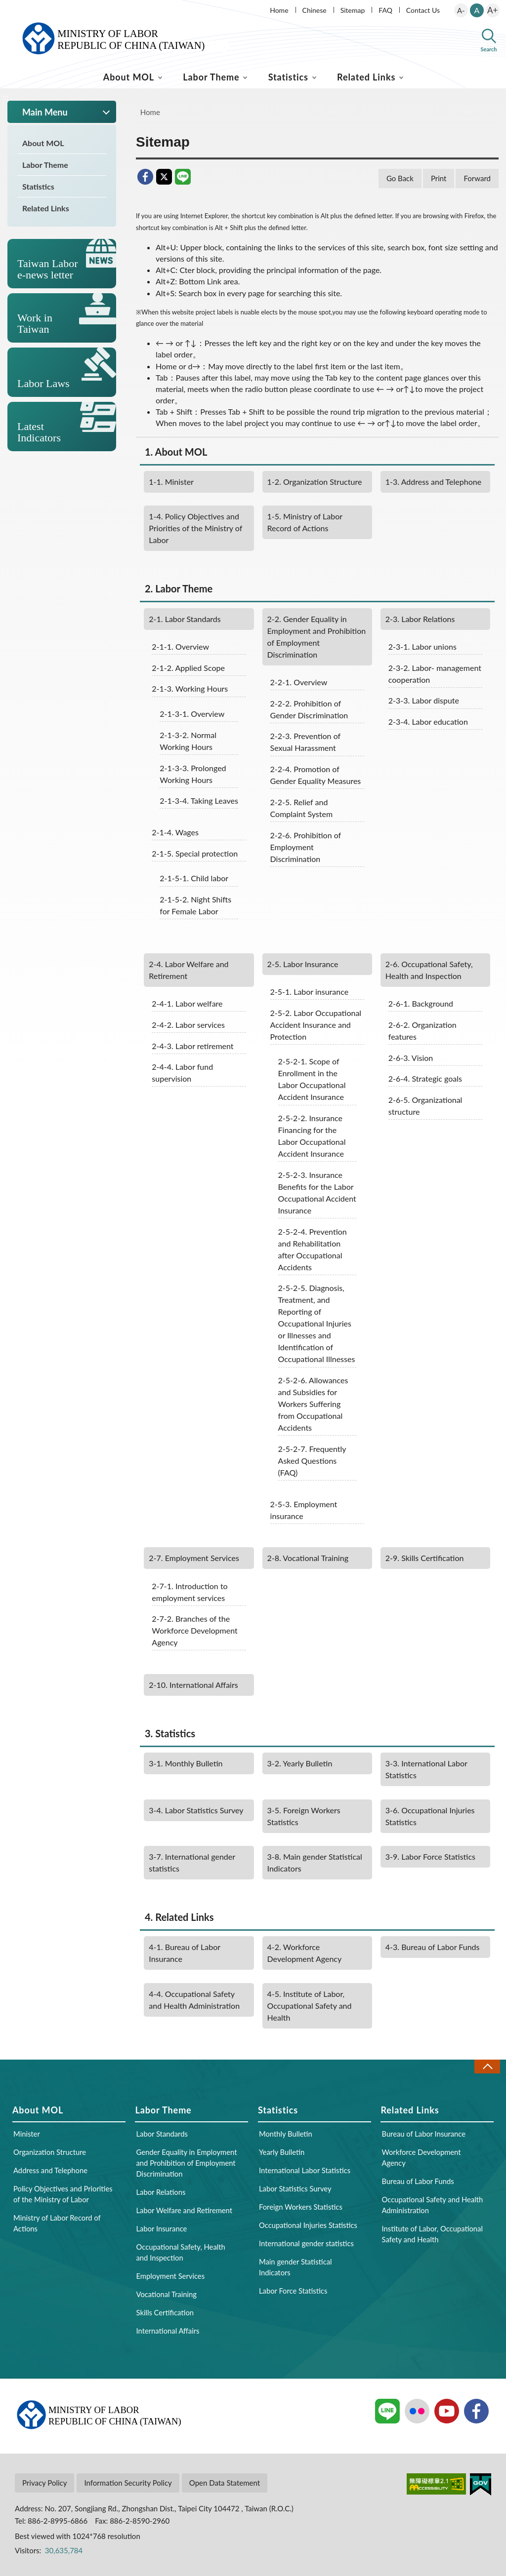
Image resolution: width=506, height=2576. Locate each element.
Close (487, 2066)
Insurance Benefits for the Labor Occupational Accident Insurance (317, 1192)
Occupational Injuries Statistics (430, 1816)
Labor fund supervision (182, 1072)
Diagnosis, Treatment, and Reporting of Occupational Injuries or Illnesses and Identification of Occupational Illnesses (316, 1323)
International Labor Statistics (426, 1769)
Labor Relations (420, 619)
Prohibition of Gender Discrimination (309, 709)
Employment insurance (303, 1510)
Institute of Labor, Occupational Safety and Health (309, 2005)
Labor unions (422, 646)
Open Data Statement (224, 2482)
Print (439, 178)
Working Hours (190, 688)
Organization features (422, 1030)
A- (461, 10)
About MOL (128, 77)
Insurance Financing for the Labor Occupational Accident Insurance (312, 1135)
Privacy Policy (44, 2482)
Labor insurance (309, 991)
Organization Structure (314, 481)
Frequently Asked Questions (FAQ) (312, 1460)
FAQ (385, 10)
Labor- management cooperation (434, 673)
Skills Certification (424, 1557)
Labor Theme (211, 77)
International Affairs (193, 1684)
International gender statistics (192, 1862)
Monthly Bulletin (185, 1763)
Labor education (428, 721)
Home (279, 10)
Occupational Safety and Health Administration (194, 1999)
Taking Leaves (199, 800)
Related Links (366, 77)
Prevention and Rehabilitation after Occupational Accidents (312, 1249)
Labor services (188, 1024)
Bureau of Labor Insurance (184, 1952)
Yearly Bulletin (300, 1763)
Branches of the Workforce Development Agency (194, 1630)
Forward (477, 178)
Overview (180, 646)
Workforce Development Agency (304, 1952)
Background (420, 1003)
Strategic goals (425, 1078)
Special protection (195, 853)
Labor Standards (184, 619)
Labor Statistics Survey (196, 1810)
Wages (175, 832)
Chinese (314, 10)
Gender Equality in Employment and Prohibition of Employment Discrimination (316, 636)
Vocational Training (307, 1557)
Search (489, 49)
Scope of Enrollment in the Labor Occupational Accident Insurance (312, 1078)
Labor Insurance (302, 964)
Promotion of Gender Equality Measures (315, 774)
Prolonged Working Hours (193, 773)
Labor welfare (187, 1003)
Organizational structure (425, 1105)
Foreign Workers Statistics (303, 1816)
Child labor (194, 878)
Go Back (400, 178)
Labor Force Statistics (430, 1856)
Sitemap (352, 10)
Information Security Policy (127, 2482)
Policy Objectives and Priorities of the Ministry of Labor (195, 528)
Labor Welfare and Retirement (188, 969)
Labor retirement (192, 1046)
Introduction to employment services (189, 1591)
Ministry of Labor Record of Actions (305, 522)
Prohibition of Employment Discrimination (305, 846)
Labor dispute (423, 700)
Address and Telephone (433, 481)
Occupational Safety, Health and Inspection (429, 969)
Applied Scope (188, 667)
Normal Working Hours (188, 740)
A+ (492, 10)
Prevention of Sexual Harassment (305, 741)
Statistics (288, 77)
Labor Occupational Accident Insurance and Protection (316, 1024)
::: (5, 8)
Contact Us (423, 10)
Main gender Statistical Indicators (314, 1862)
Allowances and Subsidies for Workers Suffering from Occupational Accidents (313, 1403)
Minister (171, 481)
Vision (410, 1057)
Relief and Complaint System (301, 808)
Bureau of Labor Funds (432, 1947)
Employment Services (194, 1557)
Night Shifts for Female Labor (195, 905)
